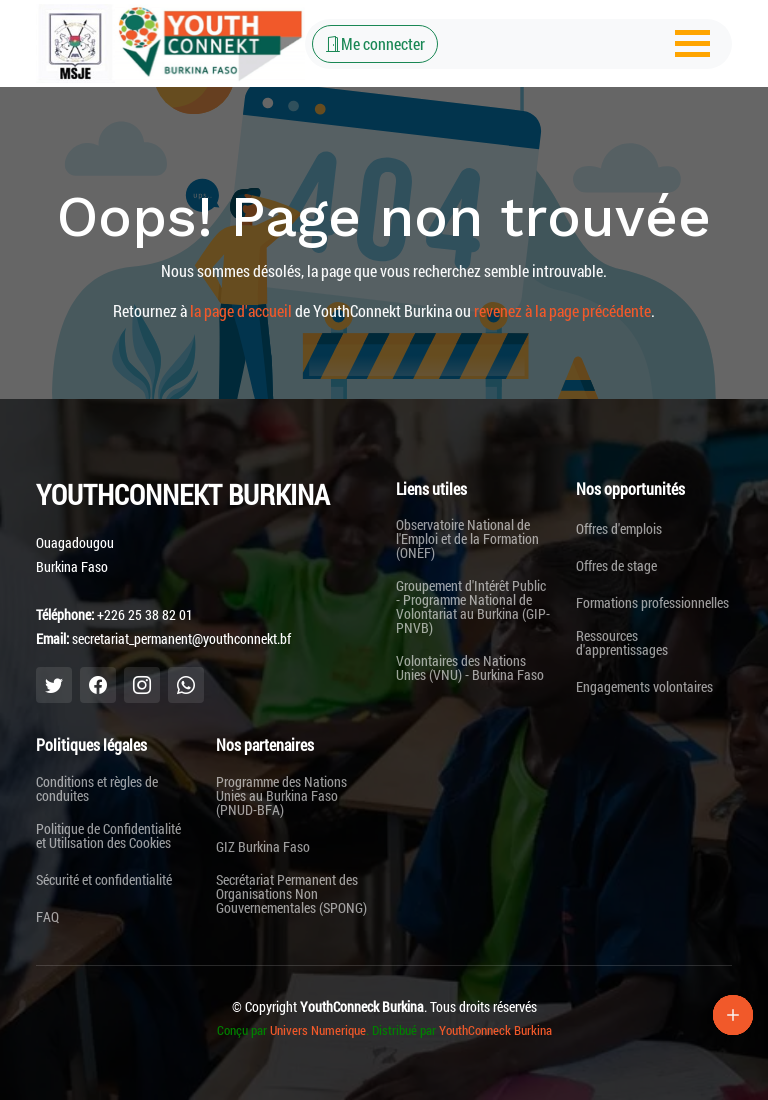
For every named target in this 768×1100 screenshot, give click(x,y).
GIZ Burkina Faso (263, 847)
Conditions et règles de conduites (97, 789)
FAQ (47, 917)
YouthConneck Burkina (495, 1030)
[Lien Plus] (733, 1015)
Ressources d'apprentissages (622, 643)
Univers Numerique (318, 1030)
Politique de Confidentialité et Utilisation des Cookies (108, 836)
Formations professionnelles (652, 603)
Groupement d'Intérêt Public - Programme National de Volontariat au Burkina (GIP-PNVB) (473, 607)
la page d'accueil (241, 310)
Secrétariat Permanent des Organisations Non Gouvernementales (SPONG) (291, 894)
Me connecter (375, 43)
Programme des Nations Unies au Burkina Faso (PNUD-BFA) (281, 796)
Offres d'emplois (619, 529)
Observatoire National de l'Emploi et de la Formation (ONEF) (467, 539)
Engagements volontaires (644, 687)
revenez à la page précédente (562, 310)
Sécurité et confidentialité (104, 880)
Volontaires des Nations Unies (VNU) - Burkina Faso (470, 668)
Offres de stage (616, 566)
